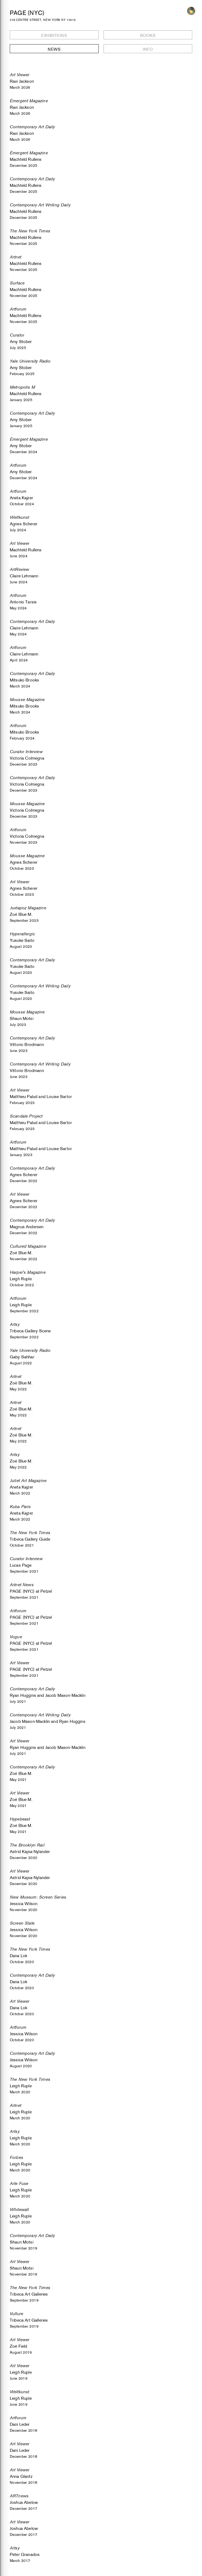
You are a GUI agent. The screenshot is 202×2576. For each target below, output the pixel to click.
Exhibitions (54, 35)
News (54, 49)
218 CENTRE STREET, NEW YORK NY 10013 (43, 20)
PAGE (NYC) (27, 13)
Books (147, 35)
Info (148, 49)
